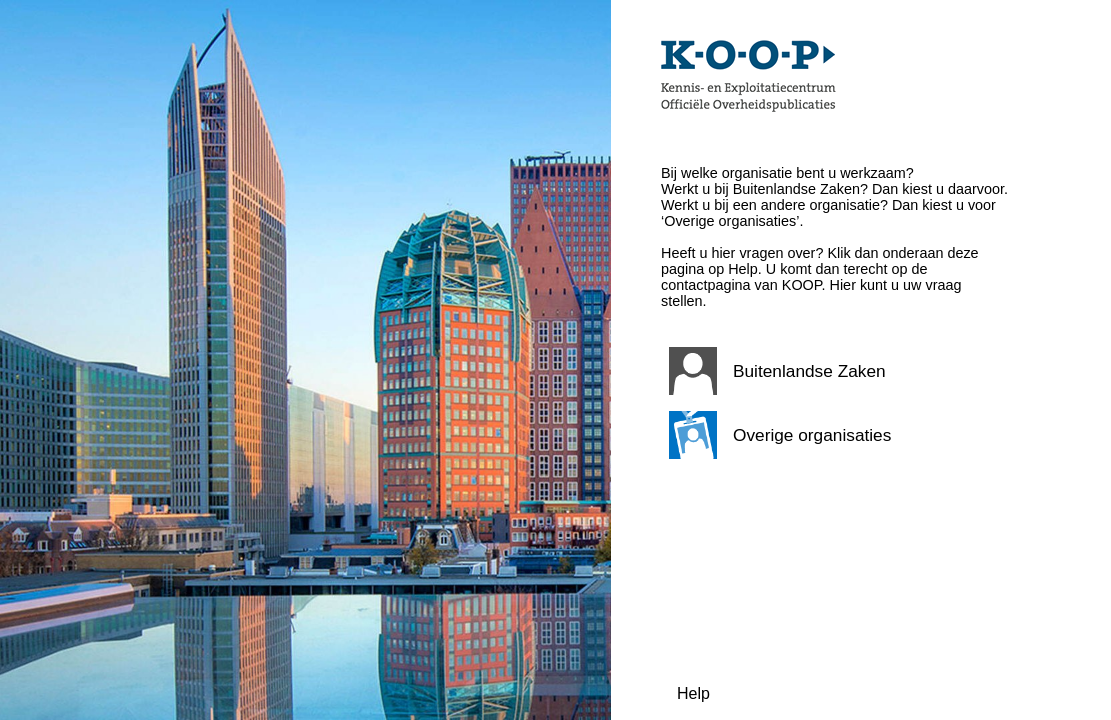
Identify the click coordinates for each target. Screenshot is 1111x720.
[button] (836, 371)
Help (693, 693)
